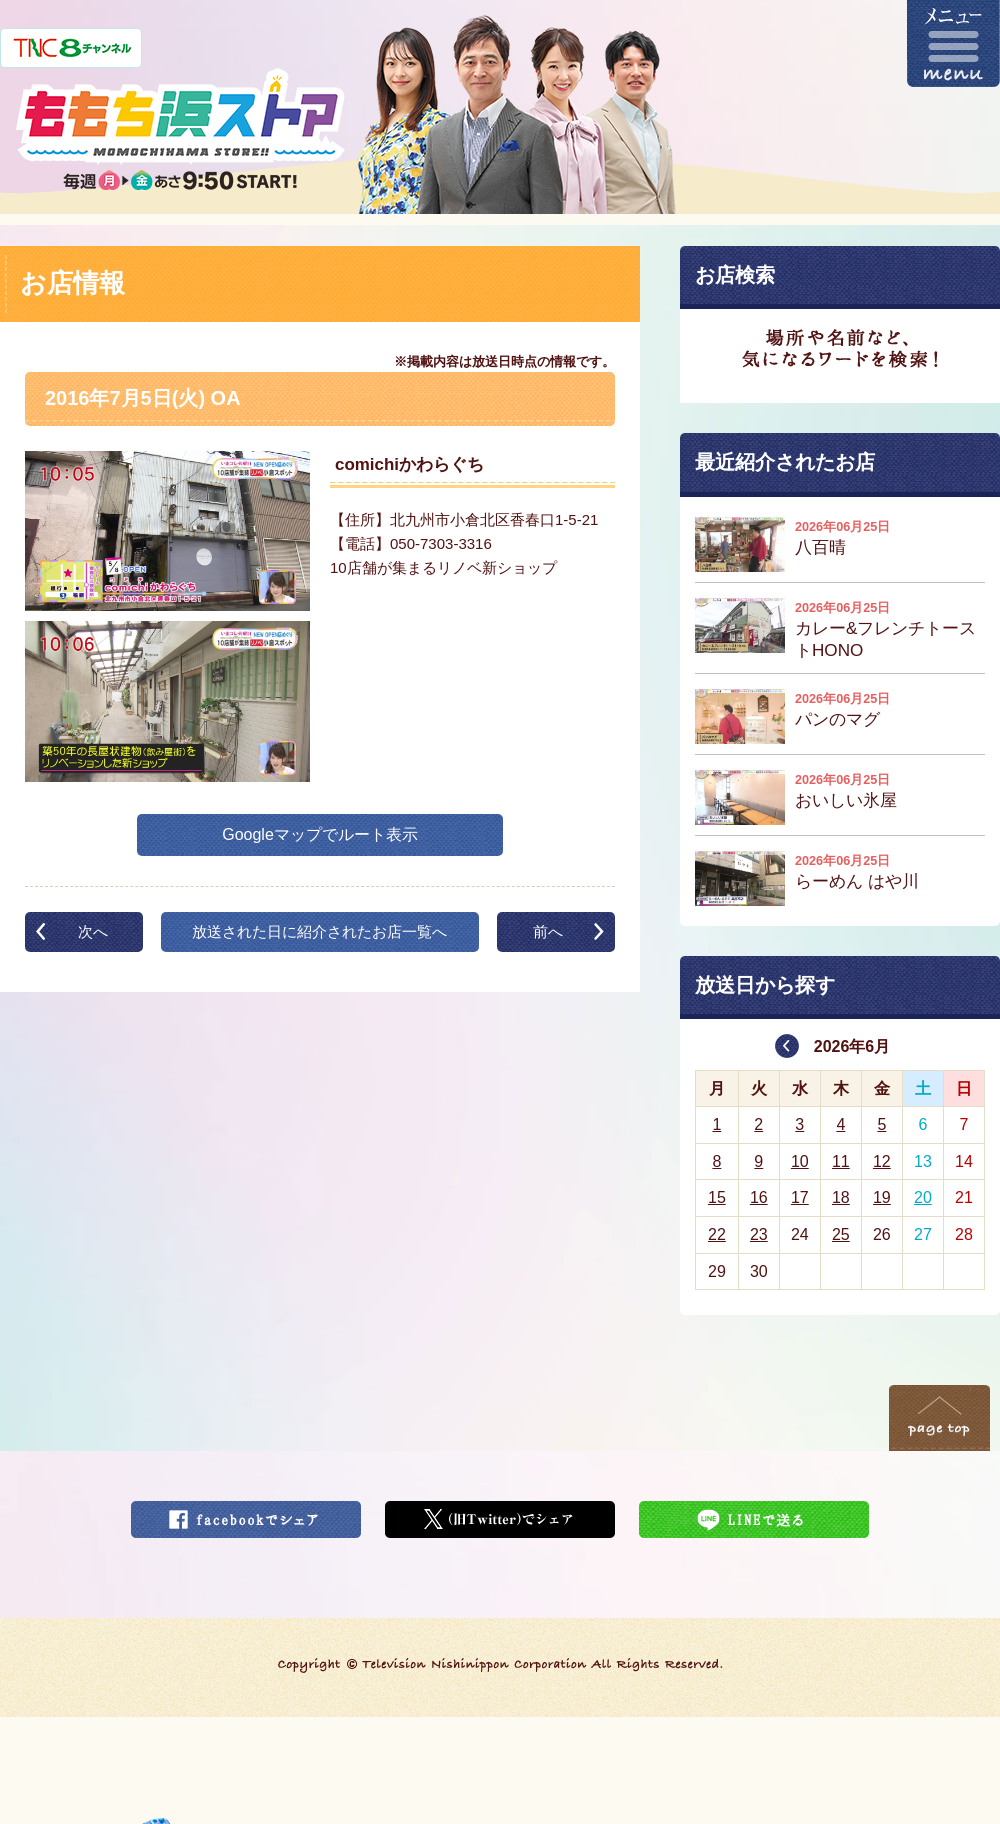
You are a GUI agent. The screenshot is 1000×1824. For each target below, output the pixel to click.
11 (841, 1161)
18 (841, 1197)
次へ (93, 931)
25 (841, 1234)
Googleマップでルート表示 (320, 834)
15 (717, 1197)
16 (759, 1197)
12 (882, 1161)
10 (800, 1161)
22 (717, 1234)
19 (882, 1197)
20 (923, 1197)
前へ (548, 931)
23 (759, 1234)
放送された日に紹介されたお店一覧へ (319, 931)
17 (800, 1197)
